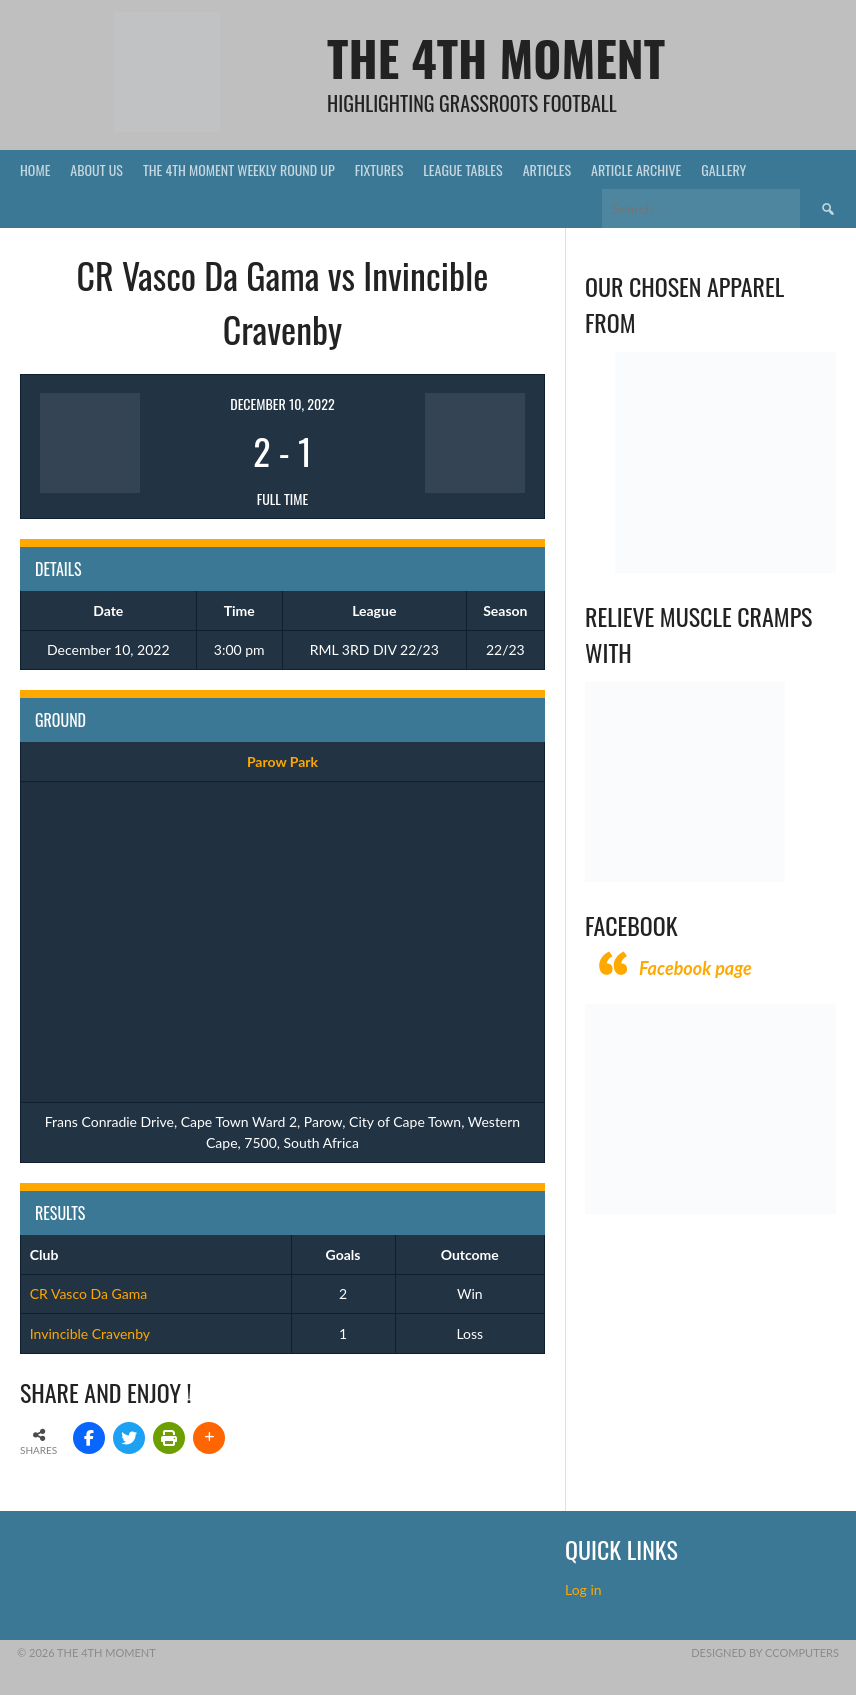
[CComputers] (710, 1208)
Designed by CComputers (765, 1652)
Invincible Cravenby (90, 1333)
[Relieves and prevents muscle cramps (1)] (685, 876)
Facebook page (695, 968)
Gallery (723, 169)
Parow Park (282, 761)
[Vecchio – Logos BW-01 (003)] (725, 567)
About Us (96, 169)
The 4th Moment (496, 57)
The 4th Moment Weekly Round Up (239, 169)
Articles (547, 169)
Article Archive (636, 169)
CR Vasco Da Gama (88, 1293)
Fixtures (379, 169)
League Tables (462, 169)
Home (35, 169)
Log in (585, 1589)
